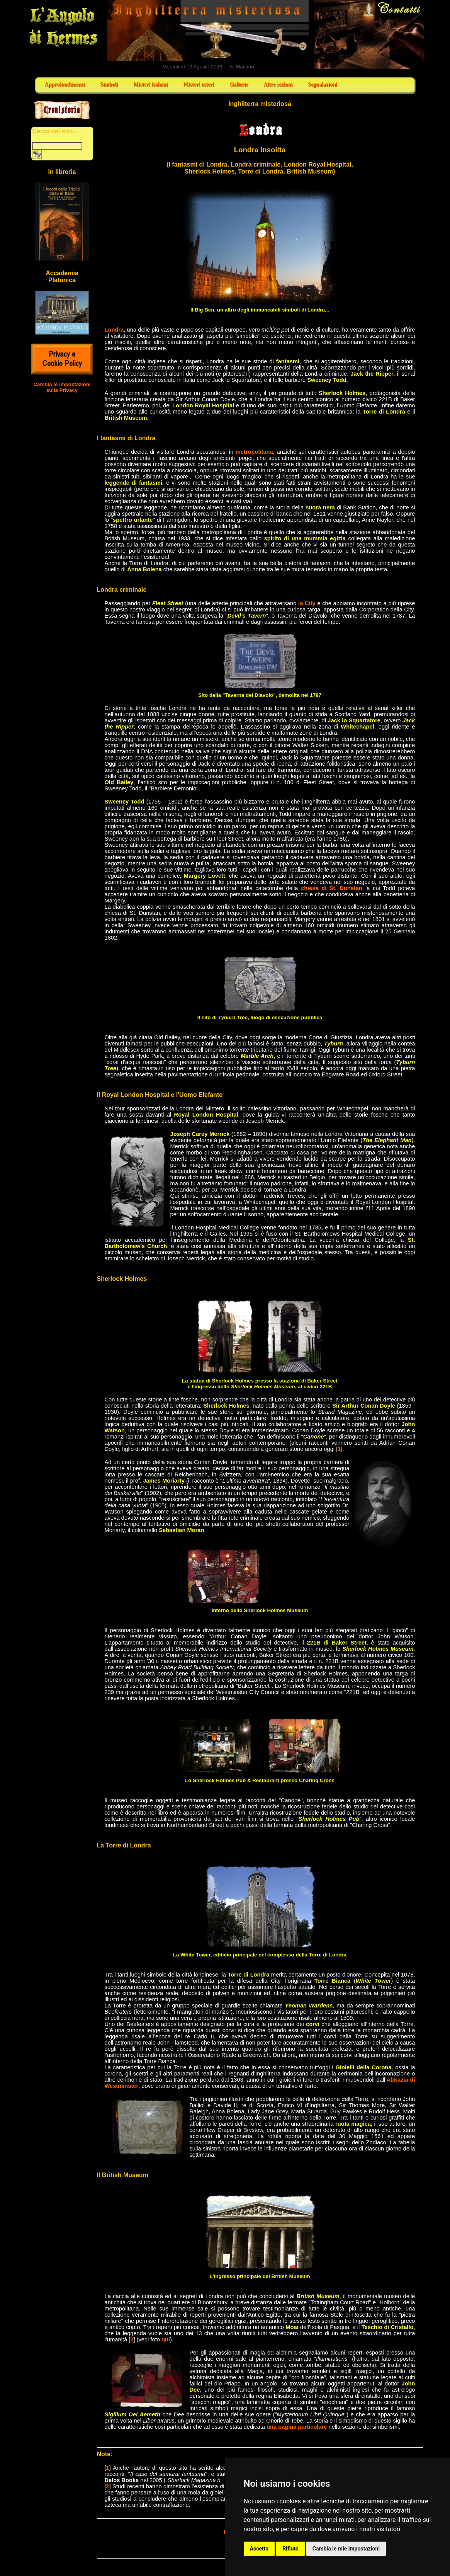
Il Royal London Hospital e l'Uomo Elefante (160, 1094)
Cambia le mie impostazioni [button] (346, 2548)
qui (165, 2339)
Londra (114, 330)
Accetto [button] (259, 2548)
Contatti (369, 34)
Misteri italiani (150, 84)
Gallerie (238, 84)
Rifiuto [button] (290, 2548)
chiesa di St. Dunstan (331, 888)
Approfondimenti (65, 84)
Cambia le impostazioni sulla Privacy (61, 387)
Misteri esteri (198, 84)
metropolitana (254, 452)
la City (307, 603)
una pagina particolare (297, 2427)
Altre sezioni (277, 84)
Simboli (109, 84)
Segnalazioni (322, 84)
